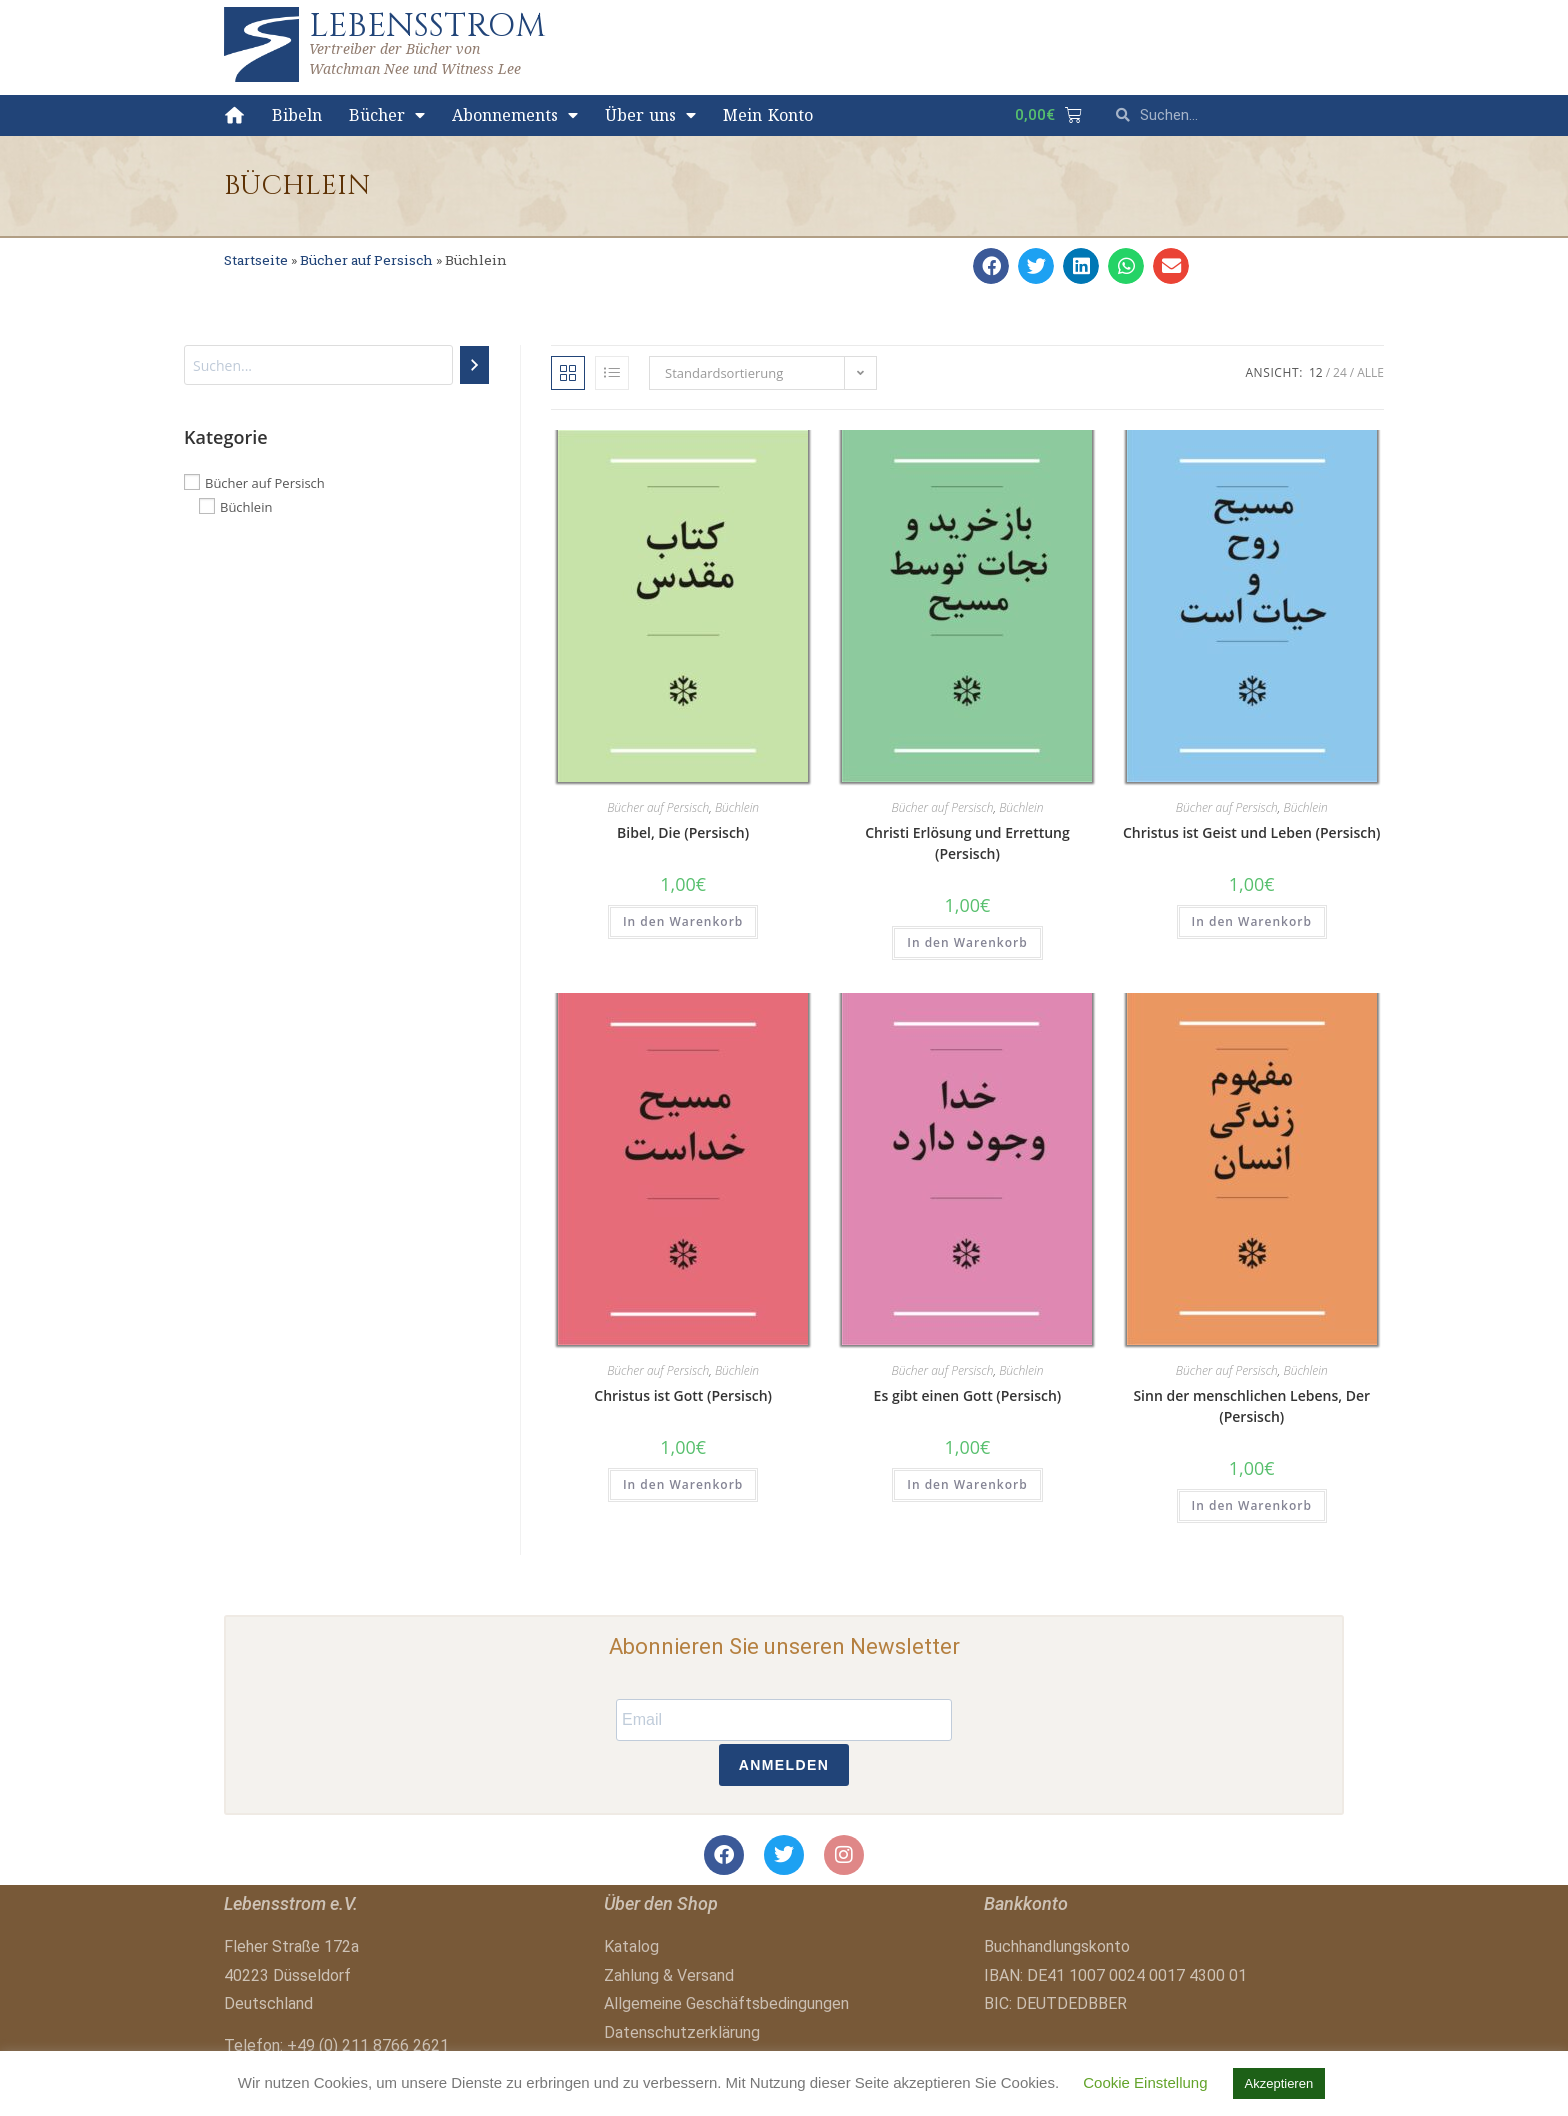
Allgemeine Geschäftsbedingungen (726, 2003)
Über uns (651, 115)
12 (1316, 372)
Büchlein (737, 807)
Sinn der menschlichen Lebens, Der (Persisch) (1251, 1406)
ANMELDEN (784, 1765)
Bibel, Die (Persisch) (683, 832)
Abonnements (515, 115)
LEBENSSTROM (427, 26)
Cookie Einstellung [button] (1145, 2082)
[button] (991, 266)
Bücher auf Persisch (366, 260)
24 (1340, 372)
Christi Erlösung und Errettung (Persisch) (967, 843)
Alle (1370, 372)
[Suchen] (474, 365)
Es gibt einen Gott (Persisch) (968, 1395)
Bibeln (297, 115)
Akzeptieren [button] (1279, 2083)
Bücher (387, 115)
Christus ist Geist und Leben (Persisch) (1252, 832)
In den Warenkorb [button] (683, 921)
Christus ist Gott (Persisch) (683, 1395)
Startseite (256, 260)
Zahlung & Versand (669, 1975)
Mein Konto (768, 115)
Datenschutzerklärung (682, 2032)
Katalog (631, 1946)
